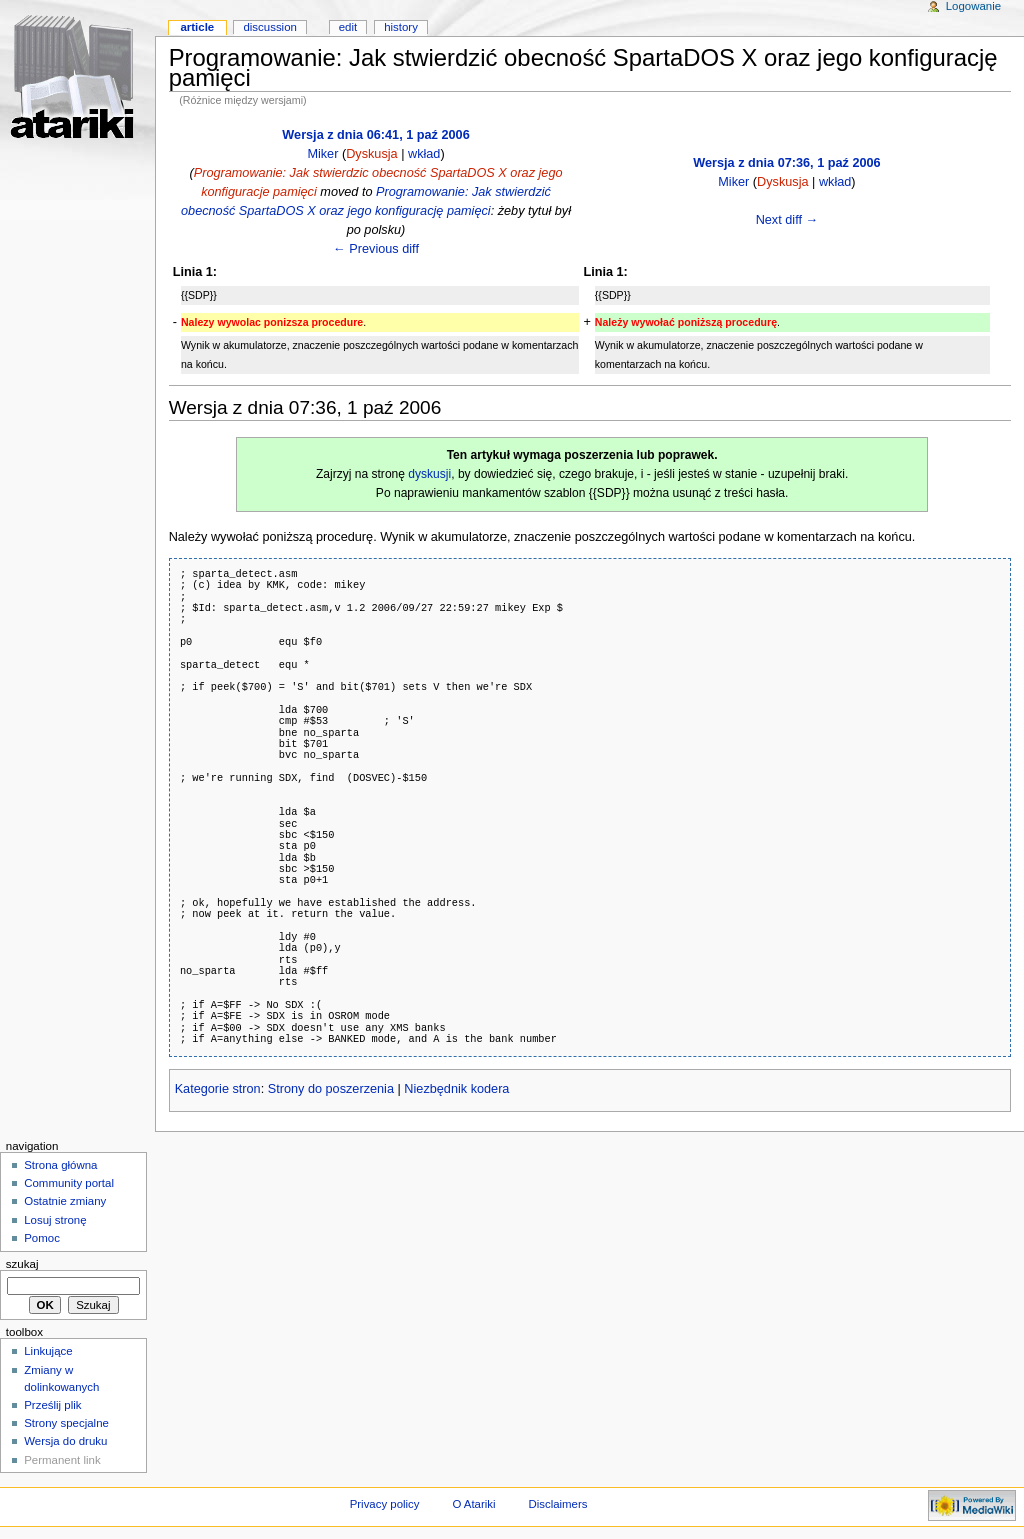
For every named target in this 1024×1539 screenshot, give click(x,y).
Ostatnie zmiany (65, 1201)
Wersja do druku (65, 1441)
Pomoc (42, 1238)
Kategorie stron (218, 1089)
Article (197, 27)
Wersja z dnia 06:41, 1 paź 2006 (375, 135)
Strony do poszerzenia (331, 1089)
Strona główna (60, 1165)
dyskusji (429, 474)
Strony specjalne (66, 1423)
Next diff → (787, 220)
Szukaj (22, 1264)
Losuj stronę (55, 1220)
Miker (322, 154)
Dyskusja (371, 154)
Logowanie (973, 6)
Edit (348, 27)
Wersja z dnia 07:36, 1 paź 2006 (786, 163)
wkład (424, 154)
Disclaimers (557, 1504)
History (401, 27)
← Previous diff (376, 249)
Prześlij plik (52, 1405)
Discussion (269, 27)
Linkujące (48, 1351)
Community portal (69, 1183)
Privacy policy (385, 1504)
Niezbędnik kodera (456, 1089)
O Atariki (473, 1504)
